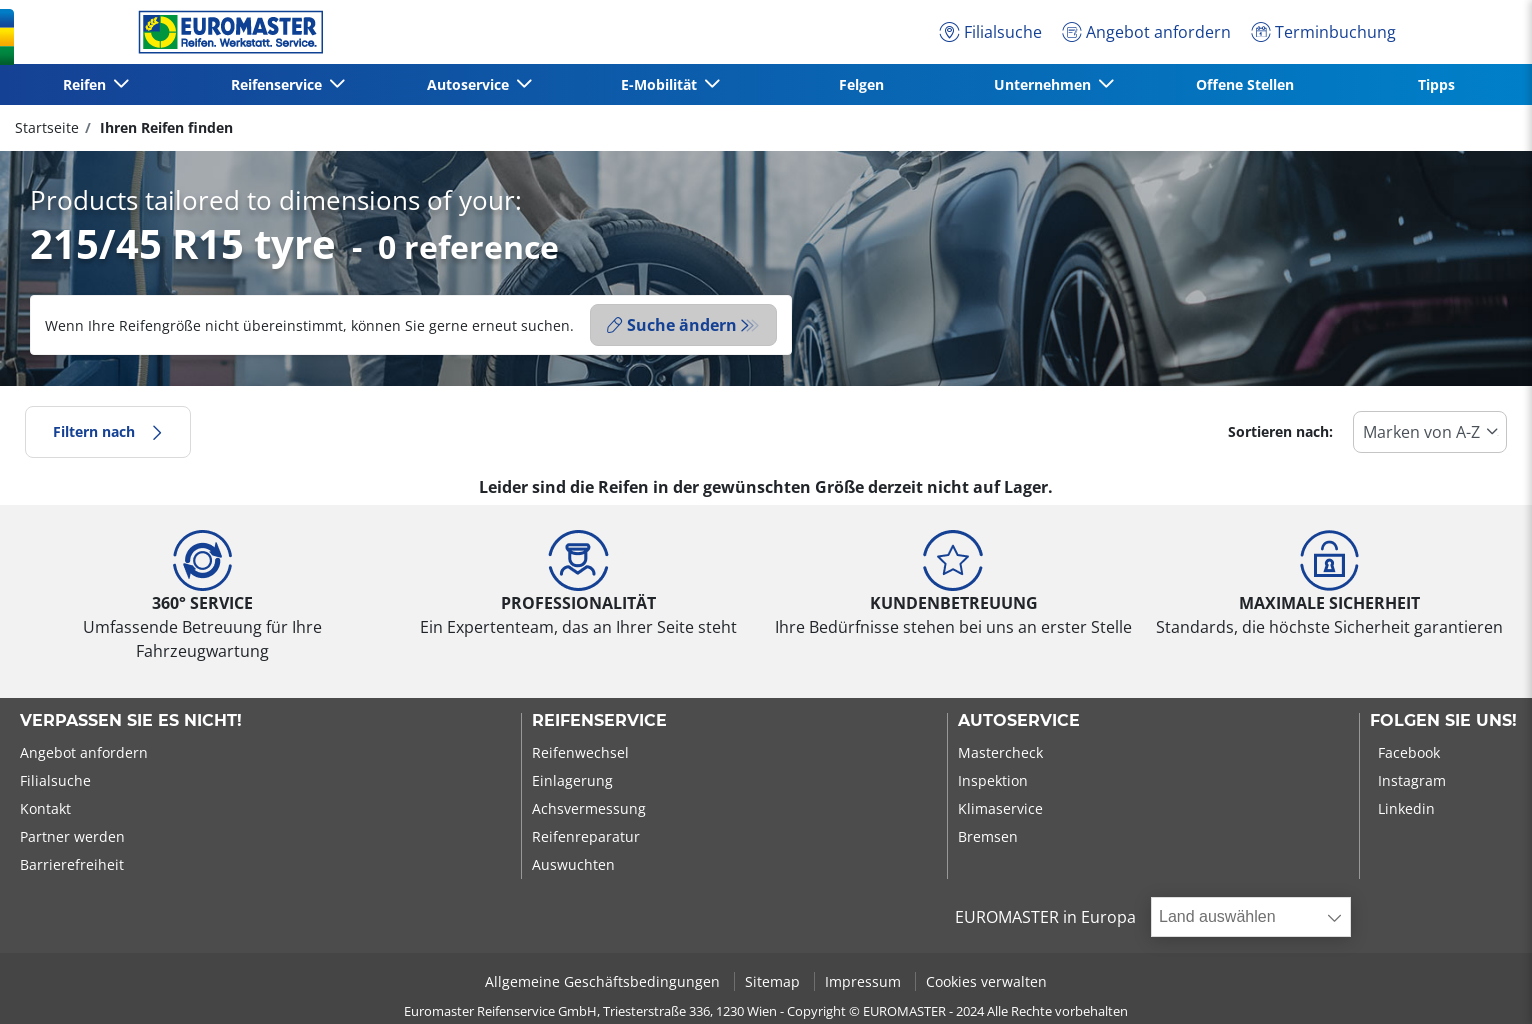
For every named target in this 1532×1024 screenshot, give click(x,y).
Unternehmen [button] (1044, 84)
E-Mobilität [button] (661, 84)
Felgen (861, 84)
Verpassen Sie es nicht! (131, 721)
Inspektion (993, 780)
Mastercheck (1000, 752)
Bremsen (988, 836)
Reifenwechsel (580, 752)
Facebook (1409, 752)
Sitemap (774, 981)
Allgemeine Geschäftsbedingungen (604, 981)
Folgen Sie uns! (1443, 721)
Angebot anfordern (84, 752)
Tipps (1436, 84)
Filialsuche (55, 780)
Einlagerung (572, 780)
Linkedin (1406, 808)
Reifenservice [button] (278, 84)
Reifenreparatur (586, 836)
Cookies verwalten (986, 981)
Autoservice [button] (470, 84)
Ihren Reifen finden (164, 127)
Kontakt (45, 808)
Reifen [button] (86, 84)
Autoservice (1019, 721)
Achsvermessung (589, 808)
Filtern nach (108, 431)
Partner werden (72, 836)
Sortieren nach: (1280, 431)
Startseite (47, 127)
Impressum (865, 981)
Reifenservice (599, 721)
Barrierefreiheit (72, 864)
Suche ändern (672, 325)
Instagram (1412, 780)
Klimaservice (1000, 808)
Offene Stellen (1245, 84)
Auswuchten (573, 864)
